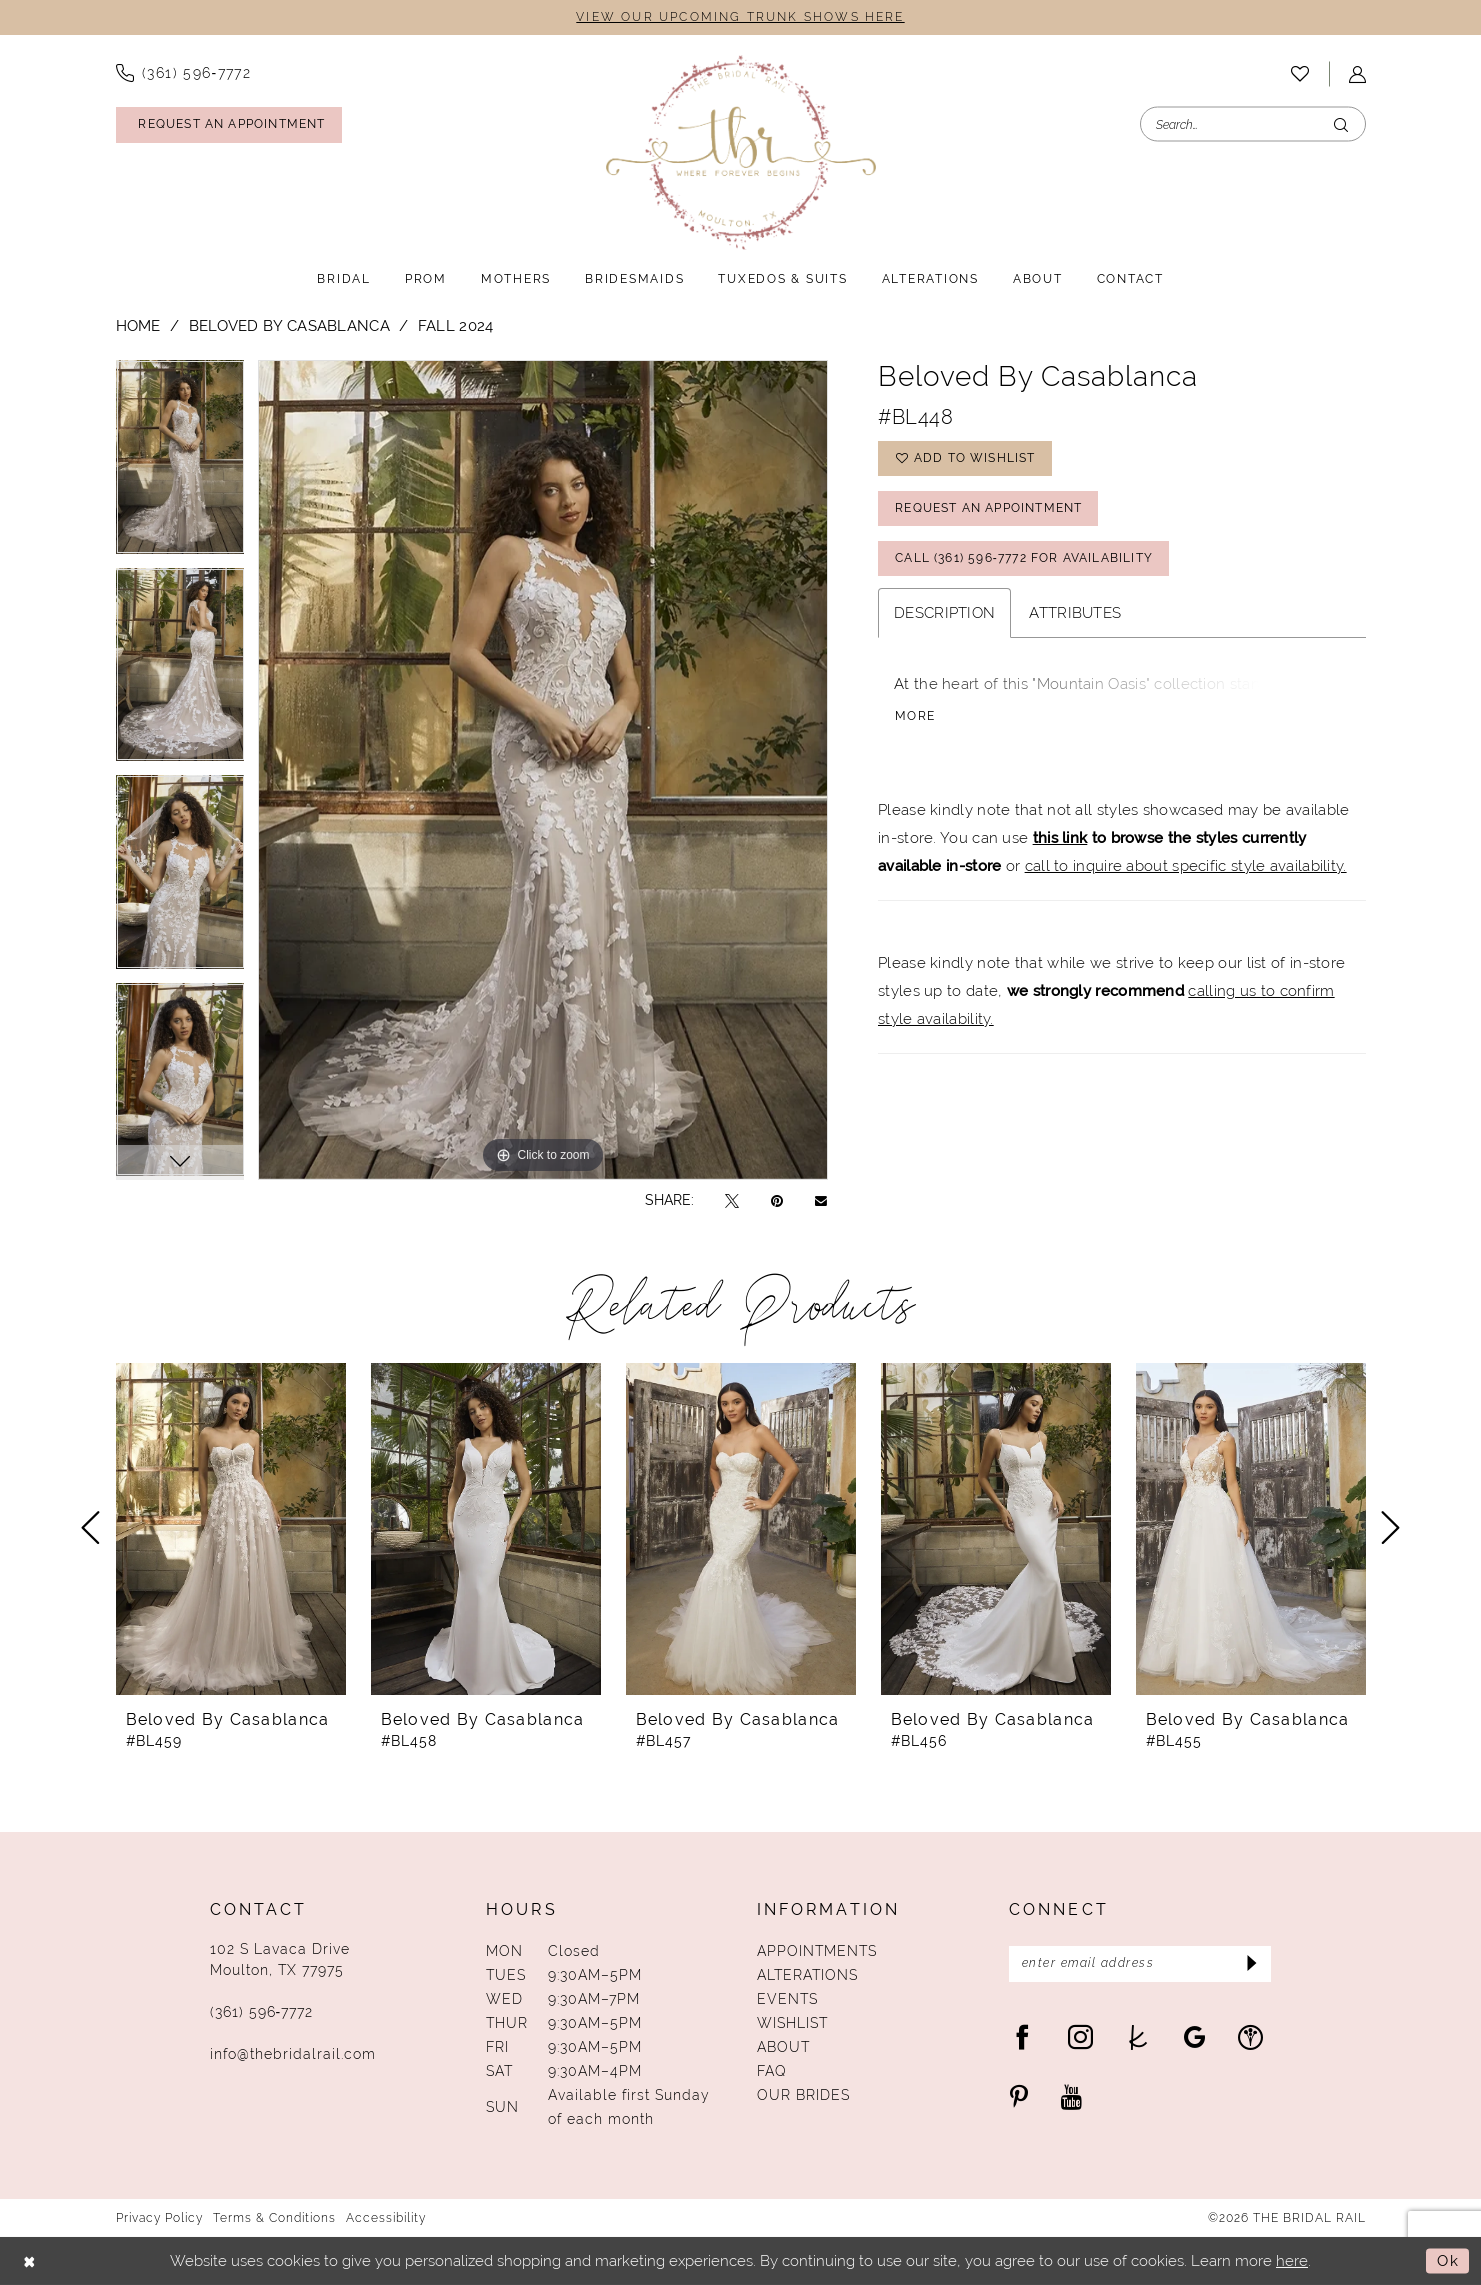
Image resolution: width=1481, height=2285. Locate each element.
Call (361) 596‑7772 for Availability (1024, 559)
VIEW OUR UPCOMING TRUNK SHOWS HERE (740, 18)
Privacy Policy (159, 2218)
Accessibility (386, 2218)
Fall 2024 (456, 325)
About (783, 2047)
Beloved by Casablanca (289, 325)
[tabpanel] (180, 464)
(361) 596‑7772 (262, 2012)
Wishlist (792, 2023)
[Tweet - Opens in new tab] (732, 1200)
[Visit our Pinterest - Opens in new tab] (1019, 2096)
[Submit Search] (1341, 124)
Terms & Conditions (274, 2218)
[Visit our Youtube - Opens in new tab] (1071, 2096)
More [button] (915, 717)
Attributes (1075, 612)
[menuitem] (184, 73)
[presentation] (231, 1528)
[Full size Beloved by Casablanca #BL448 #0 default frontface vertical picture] (543, 769)
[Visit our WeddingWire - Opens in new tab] (1250, 2036)
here (1292, 2260)
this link (1060, 837)
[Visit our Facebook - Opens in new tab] (1022, 2036)
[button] (1357, 74)
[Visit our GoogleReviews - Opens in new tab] (1194, 2036)
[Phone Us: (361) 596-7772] (184, 73)
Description (944, 612)
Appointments (817, 1951)
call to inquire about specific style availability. (1186, 865)
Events (787, 1999)
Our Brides (803, 2095)
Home (138, 325)
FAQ (772, 2071)
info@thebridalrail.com (293, 2054)
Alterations (807, 1975)
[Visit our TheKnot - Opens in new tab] (1138, 2036)
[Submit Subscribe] (1249, 1964)
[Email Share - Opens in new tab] (821, 1200)
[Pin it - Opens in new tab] (777, 1200)
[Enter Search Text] (1253, 124)
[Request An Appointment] (229, 125)
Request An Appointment (988, 509)
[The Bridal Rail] (741, 152)
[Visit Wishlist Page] (1300, 74)
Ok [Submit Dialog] (1448, 2260)
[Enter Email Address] (1140, 1964)
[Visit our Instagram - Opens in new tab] (1080, 2036)
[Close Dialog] (30, 2261)
